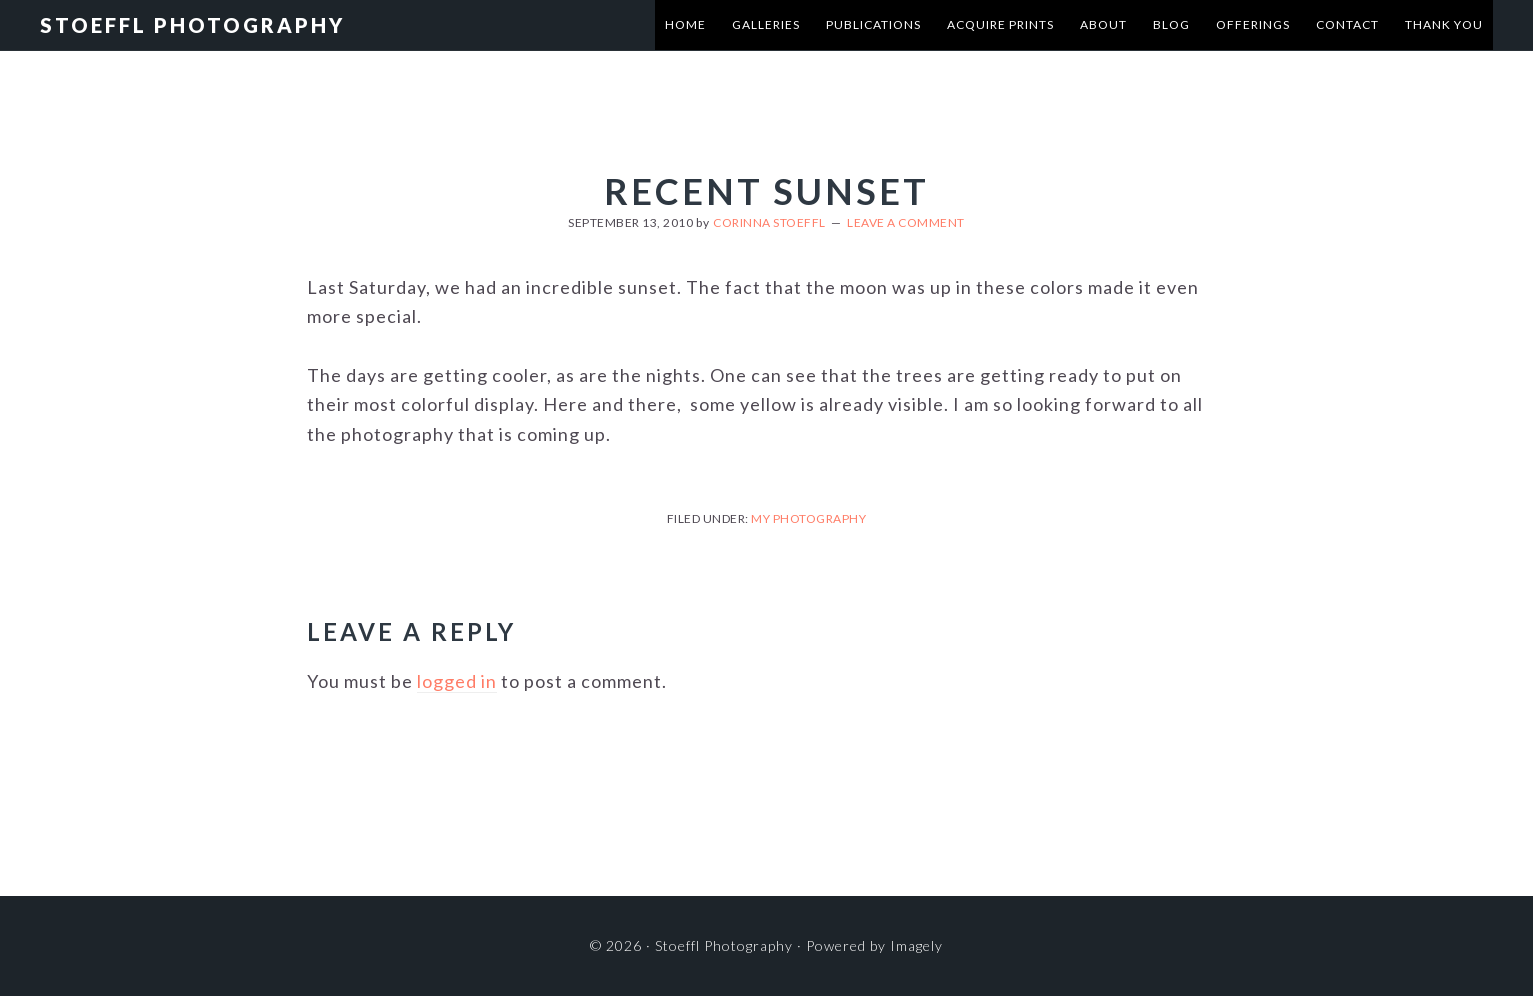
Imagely (916, 945)
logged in (457, 681)
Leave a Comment (906, 222)
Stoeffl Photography (192, 25)
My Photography (808, 518)
